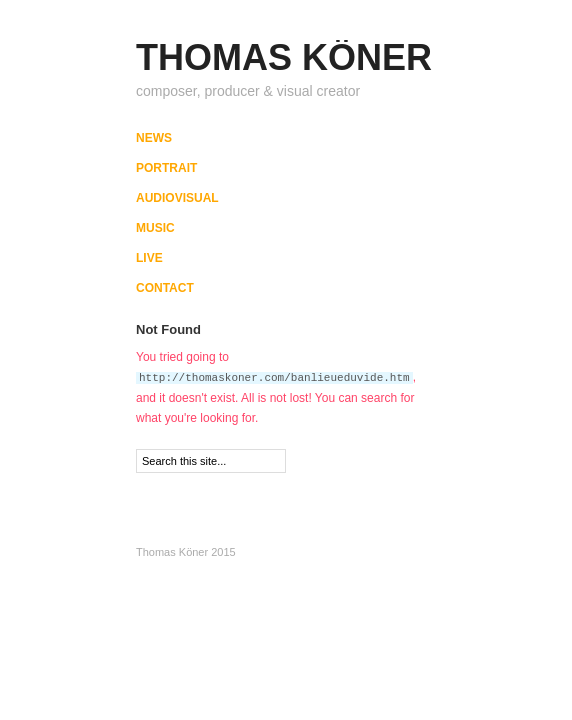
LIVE (149, 258)
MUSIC (155, 228)
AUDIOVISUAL (177, 198)
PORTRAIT (166, 168)
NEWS (154, 138)
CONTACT (165, 288)
